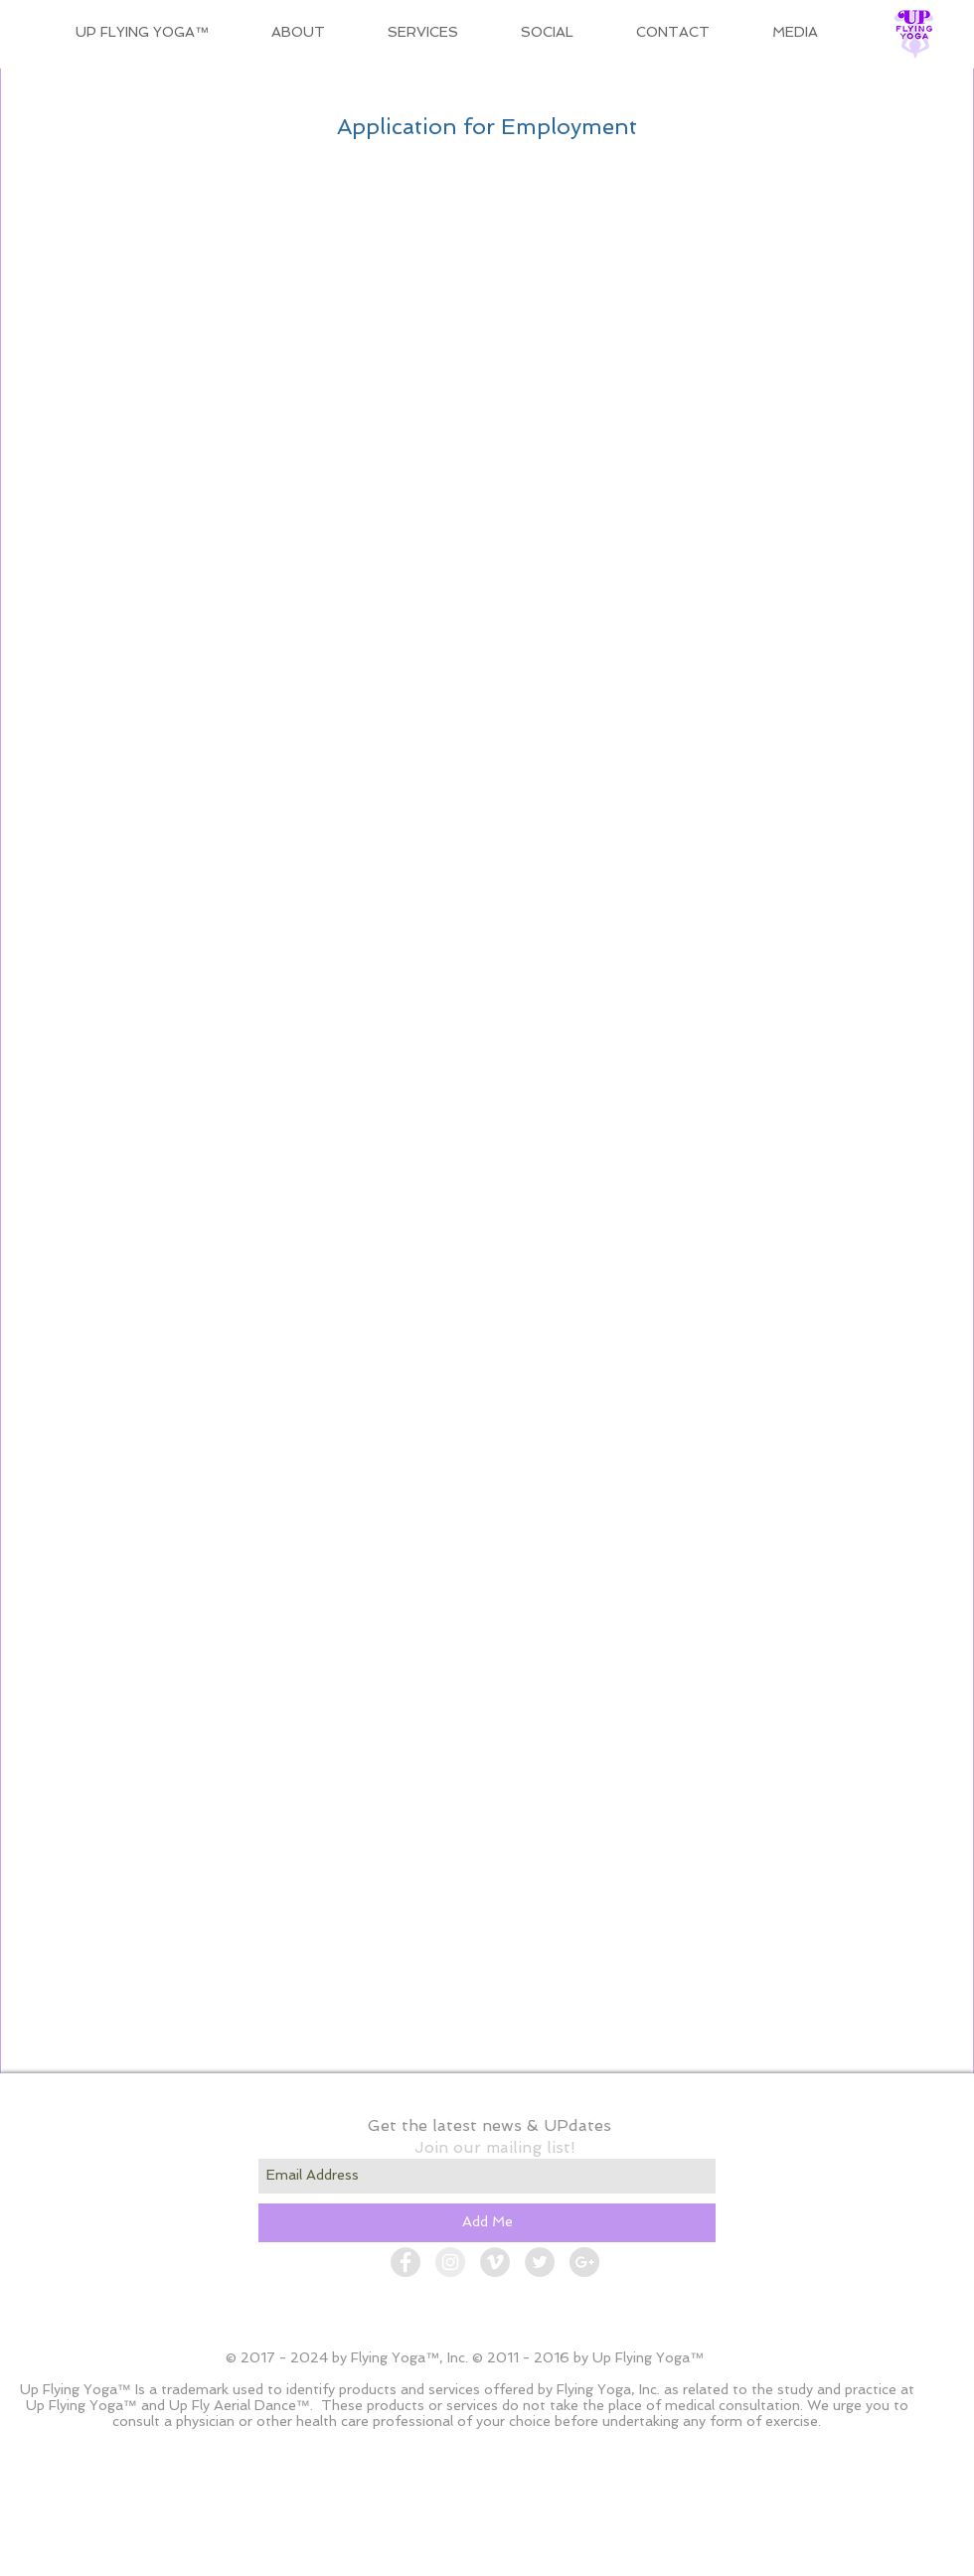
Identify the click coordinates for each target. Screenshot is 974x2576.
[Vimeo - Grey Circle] (495, 2262)
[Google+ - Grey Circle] (584, 2262)
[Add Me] (487, 2222)
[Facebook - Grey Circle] (405, 2262)
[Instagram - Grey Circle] (450, 2262)
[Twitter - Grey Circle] (540, 2262)
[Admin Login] (720, 2556)
